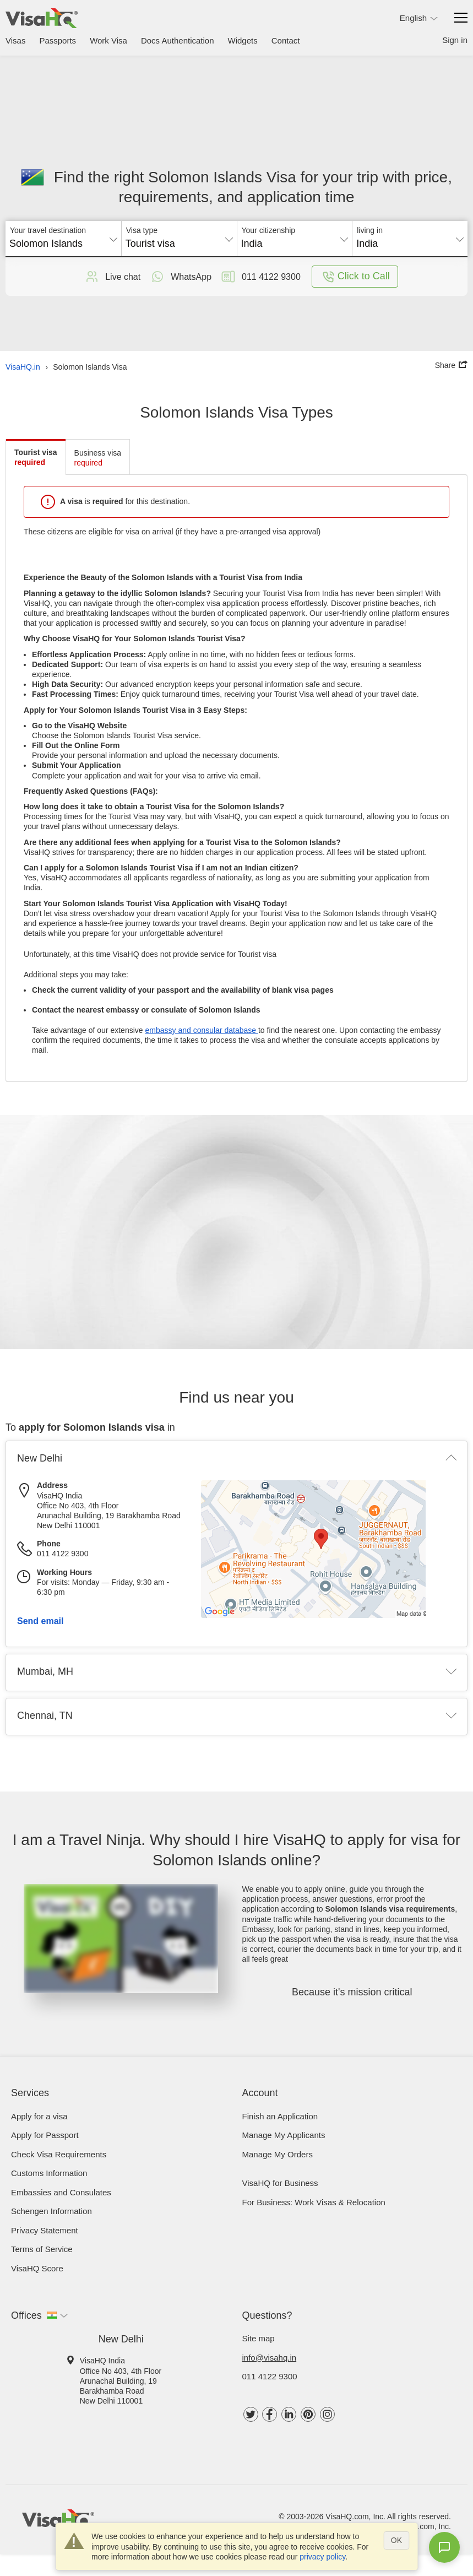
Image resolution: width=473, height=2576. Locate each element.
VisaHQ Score (37, 2268)
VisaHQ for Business (280, 2183)
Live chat (111, 276)
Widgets (243, 40)
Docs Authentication (177, 40)
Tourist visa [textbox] (150, 243)
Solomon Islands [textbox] (46, 243)
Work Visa (108, 40)
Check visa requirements (58, 2154)
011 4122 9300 (269, 2376)
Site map (258, 2338)
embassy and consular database (201, 1030)
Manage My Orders (277, 2154)
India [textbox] (252, 243)
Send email (40, 1621)
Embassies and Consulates (61, 2192)
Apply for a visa (39, 2116)
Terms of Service (42, 2249)
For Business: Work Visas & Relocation (313, 2202)
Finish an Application (280, 2116)
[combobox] (63, 239)
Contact (285, 40)
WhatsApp (180, 276)
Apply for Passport (45, 2135)
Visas (15, 40)
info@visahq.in (269, 2357)
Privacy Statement (44, 2230)
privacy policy (322, 2556)
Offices (26, 2315)
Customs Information (49, 2173)
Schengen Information (51, 2211)
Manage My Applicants (283, 2135)
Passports (57, 40)
